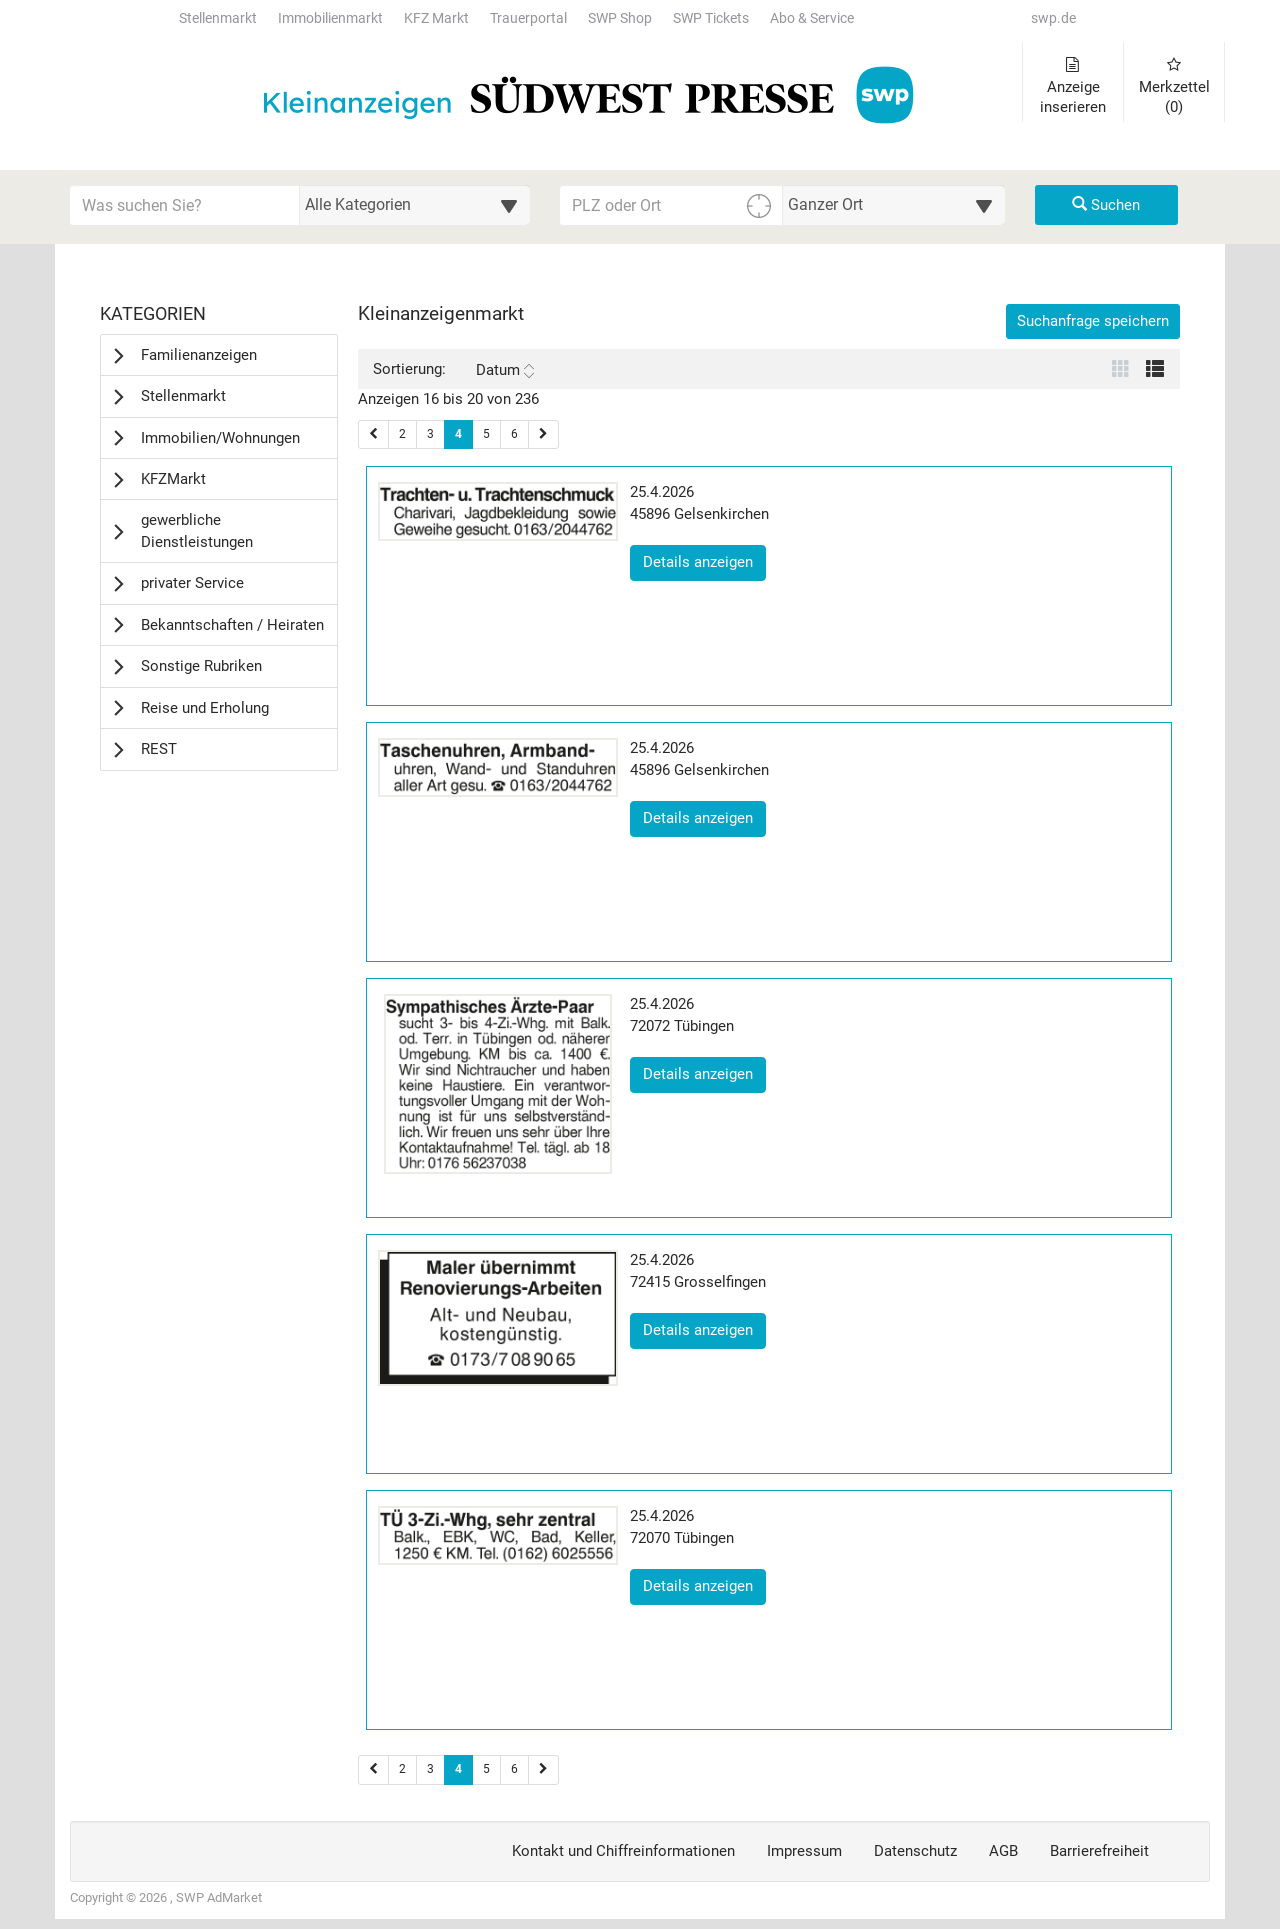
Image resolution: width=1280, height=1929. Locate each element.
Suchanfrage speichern (1093, 321)
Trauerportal (528, 18)
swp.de (1053, 18)
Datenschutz (915, 1851)
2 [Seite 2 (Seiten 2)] (402, 1769)
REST (159, 749)
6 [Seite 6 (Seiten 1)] (514, 434)
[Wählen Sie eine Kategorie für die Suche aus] (415, 205)
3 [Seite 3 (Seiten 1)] (430, 434)
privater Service (192, 583)
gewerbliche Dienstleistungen (197, 530)
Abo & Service (812, 18)
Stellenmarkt (218, 18)
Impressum (804, 1851)
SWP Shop (620, 18)
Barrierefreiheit (1099, 1851)
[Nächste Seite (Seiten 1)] (543, 434)
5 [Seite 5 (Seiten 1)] (486, 434)
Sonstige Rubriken (201, 666)
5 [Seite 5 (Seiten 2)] (486, 1769)
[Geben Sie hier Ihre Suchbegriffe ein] (185, 205)
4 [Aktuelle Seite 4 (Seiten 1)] (458, 433)
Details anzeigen (704, 561)
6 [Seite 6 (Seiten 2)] (514, 1769)
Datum (505, 370)
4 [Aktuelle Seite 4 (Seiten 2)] (458, 1768)
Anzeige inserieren (1073, 86)
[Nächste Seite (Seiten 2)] (543, 1769)
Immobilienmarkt (330, 18)
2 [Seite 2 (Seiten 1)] (402, 434)
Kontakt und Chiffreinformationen (623, 1851)
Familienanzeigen (199, 355)
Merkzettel (1174, 86)
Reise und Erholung (205, 708)
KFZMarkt (173, 479)
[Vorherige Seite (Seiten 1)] (373, 434)
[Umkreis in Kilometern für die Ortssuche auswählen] (894, 205)
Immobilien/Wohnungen (220, 438)
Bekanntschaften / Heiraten (232, 625)
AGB (1003, 1851)
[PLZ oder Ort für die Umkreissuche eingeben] (671, 205)
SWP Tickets (711, 18)
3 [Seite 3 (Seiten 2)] (430, 1769)
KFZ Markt (436, 18)
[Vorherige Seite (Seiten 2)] (373, 1769)
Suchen (1106, 205)
